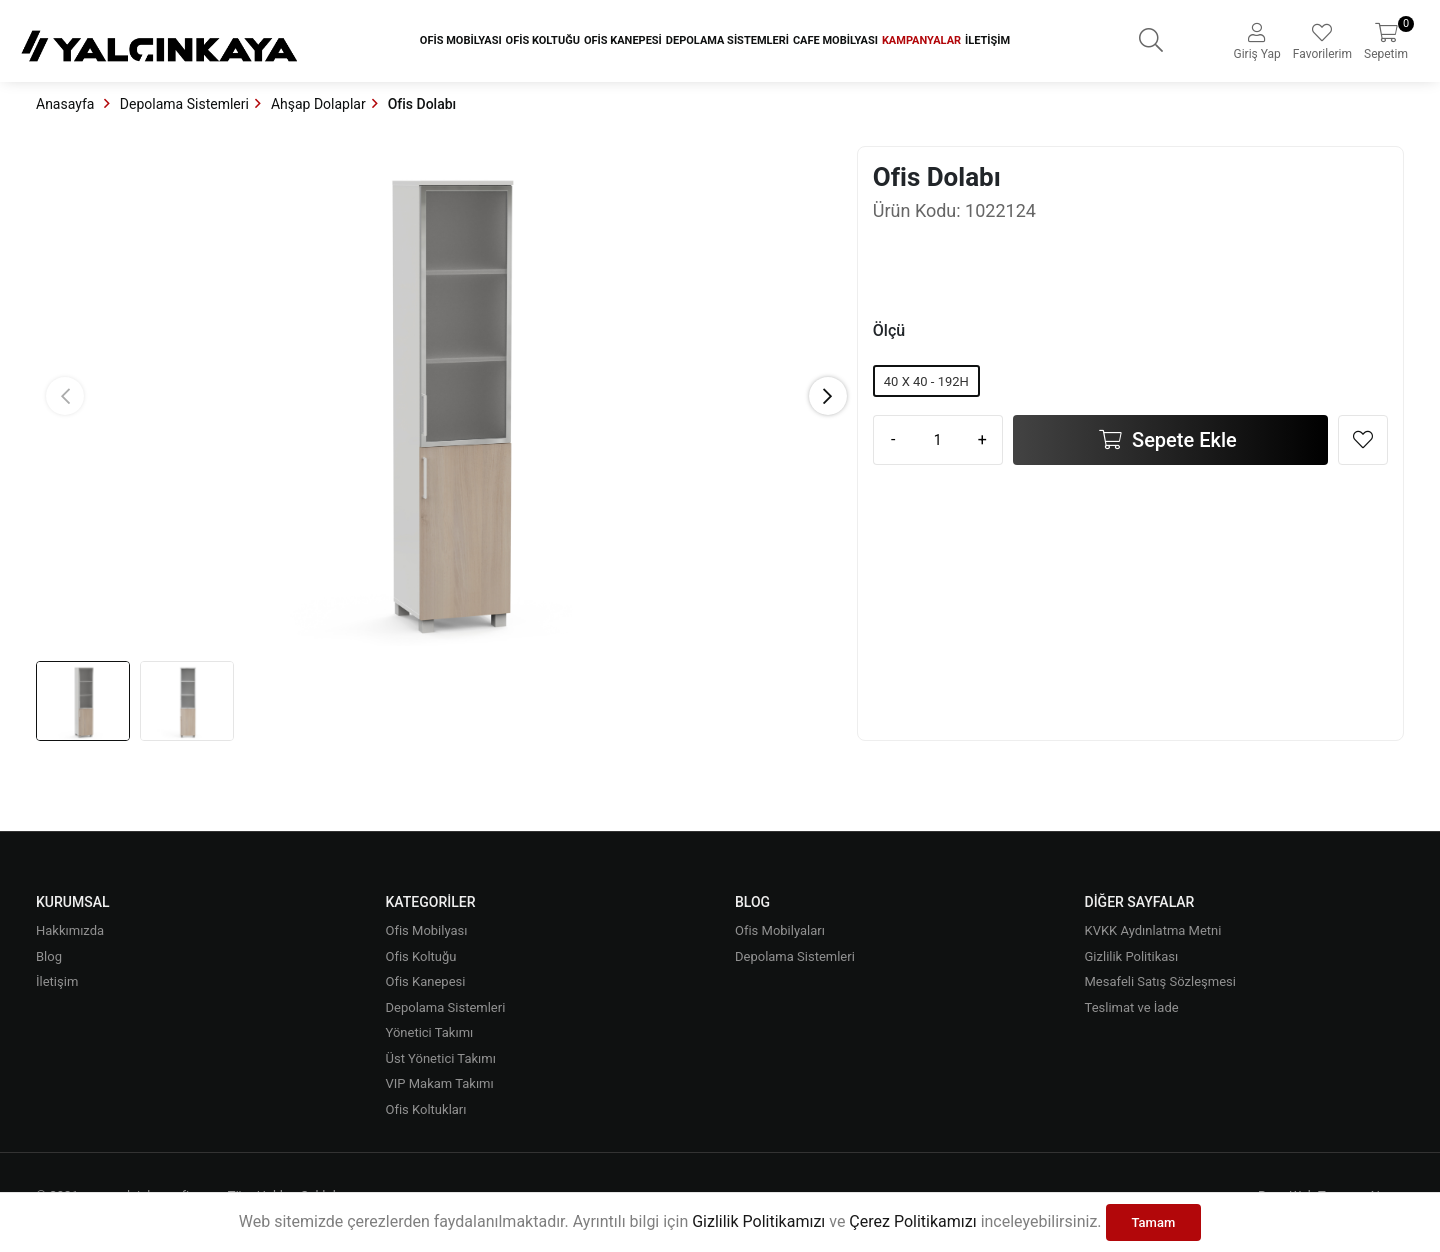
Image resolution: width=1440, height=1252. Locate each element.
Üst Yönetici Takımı (441, 1058)
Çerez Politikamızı (912, 1221)
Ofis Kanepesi (623, 40)
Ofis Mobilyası (461, 40)
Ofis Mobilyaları (780, 930)
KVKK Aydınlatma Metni (1153, 930)
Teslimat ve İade (1132, 1007)
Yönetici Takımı (430, 1032)
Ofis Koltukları (426, 1109)
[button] (828, 396)
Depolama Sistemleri (727, 40)
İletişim (987, 40)
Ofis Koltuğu (543, 40)
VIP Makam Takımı (440, 1083)
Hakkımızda (70, 930)
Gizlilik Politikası (1132, 956)
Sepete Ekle (1182, 440)
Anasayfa (67, 104)
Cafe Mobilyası (835, 40)
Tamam (1154, 1222)
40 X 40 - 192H (926, 381)
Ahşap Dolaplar (318, 104)
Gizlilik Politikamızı (758, 1221)
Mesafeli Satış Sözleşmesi (1160, 981)
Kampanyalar (921, 40)
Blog (49, 956)
